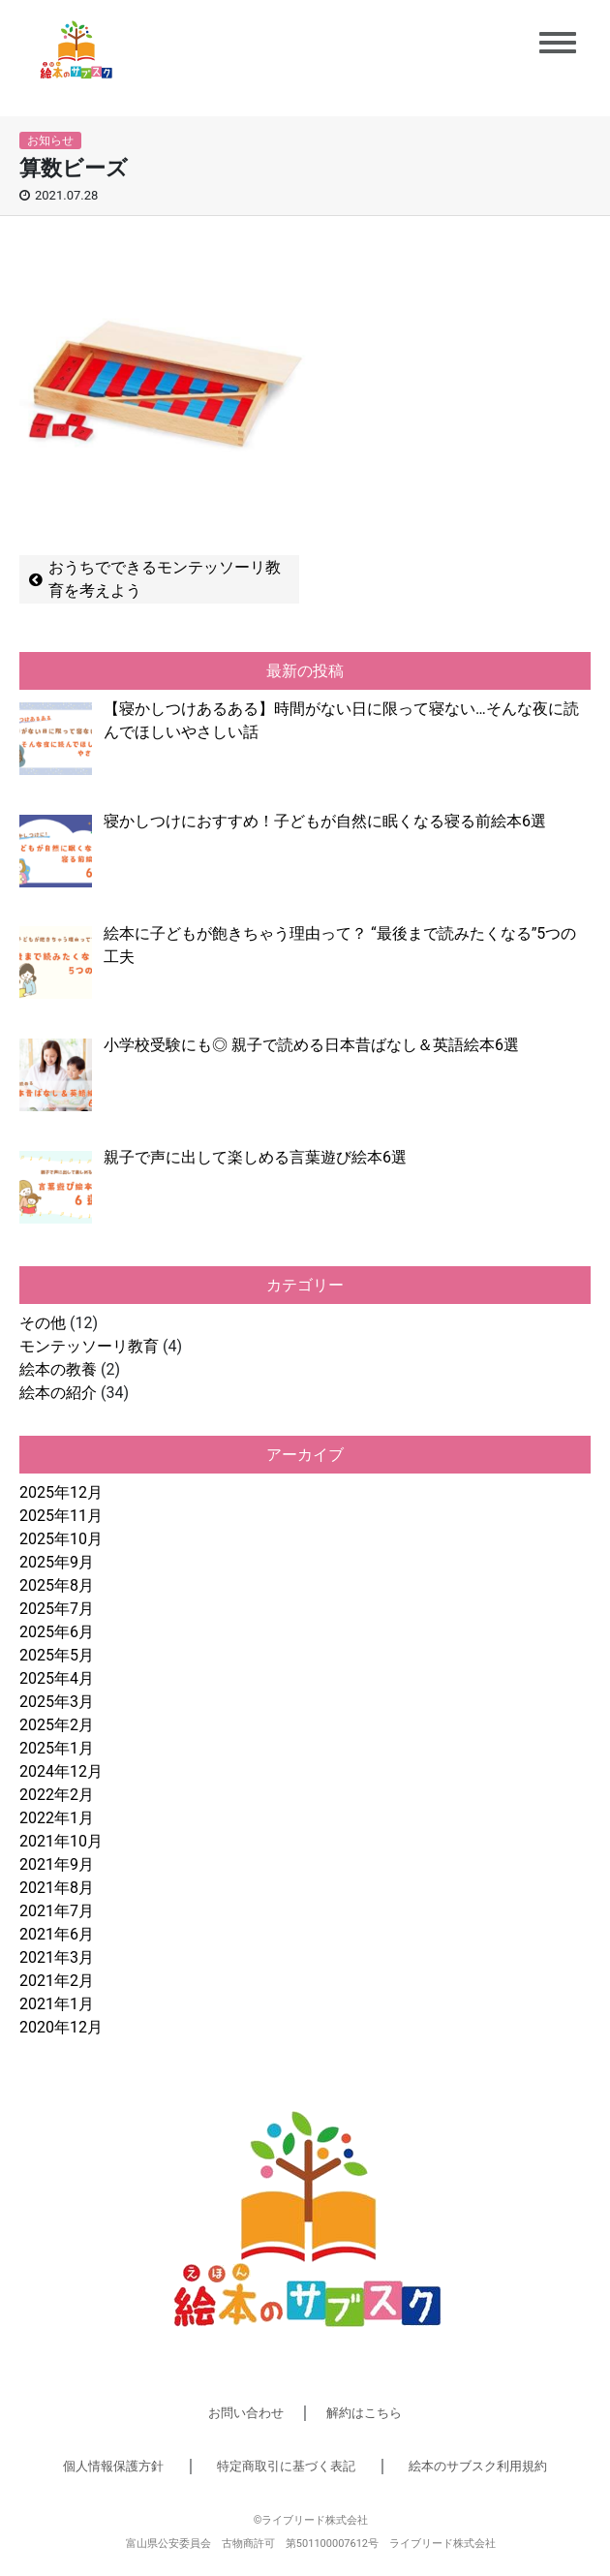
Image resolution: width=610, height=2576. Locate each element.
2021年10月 (61, 1841)
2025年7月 (56, 1608)
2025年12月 (61, 1492)
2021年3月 (56, 1957)
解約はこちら (364, 2412)
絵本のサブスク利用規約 (478, 2466)
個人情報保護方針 (113, 2466)
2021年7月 (56, 1911)
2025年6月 (56, 1632)
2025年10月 (61, 1539)
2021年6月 (56, 1934)
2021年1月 (56, 2004)
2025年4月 (56, 1678)
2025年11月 (61, 1515)
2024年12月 (61, 1771)
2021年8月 (56, 1887)
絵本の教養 (58, 1369)
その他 (42, 1323)
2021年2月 (56, 1980)
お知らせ (50, 140)
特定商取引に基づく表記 (286, 2466)
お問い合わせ (246, 2412)
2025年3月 (56, 1701)
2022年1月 (56, 1818)
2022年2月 (56, 1794)
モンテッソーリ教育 (89, 1346)
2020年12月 (61, 2027)
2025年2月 (56, 1725)
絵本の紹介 (58, 1392)
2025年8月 (56, 1585)
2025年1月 (56, 1748)
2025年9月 (56, 1562)
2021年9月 (56, 1864)
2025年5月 (56, 1655)
